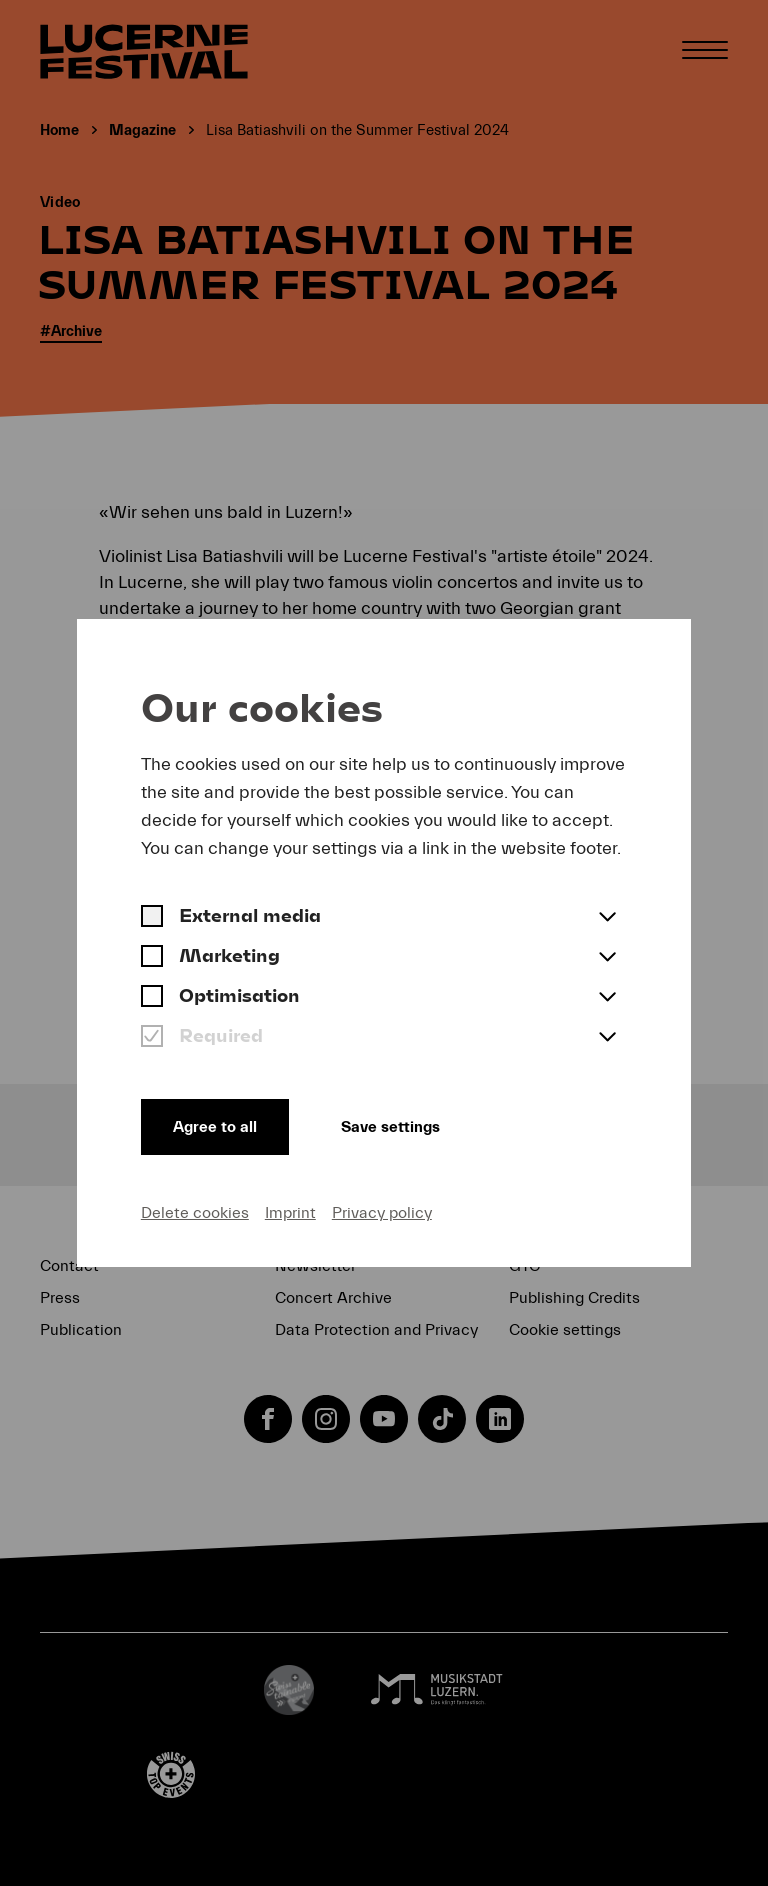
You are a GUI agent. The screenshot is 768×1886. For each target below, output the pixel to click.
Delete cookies (195, 1213)
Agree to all (215, 1127)
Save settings (390, 1127)
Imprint (290, 1213)
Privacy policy (382, 1213)
